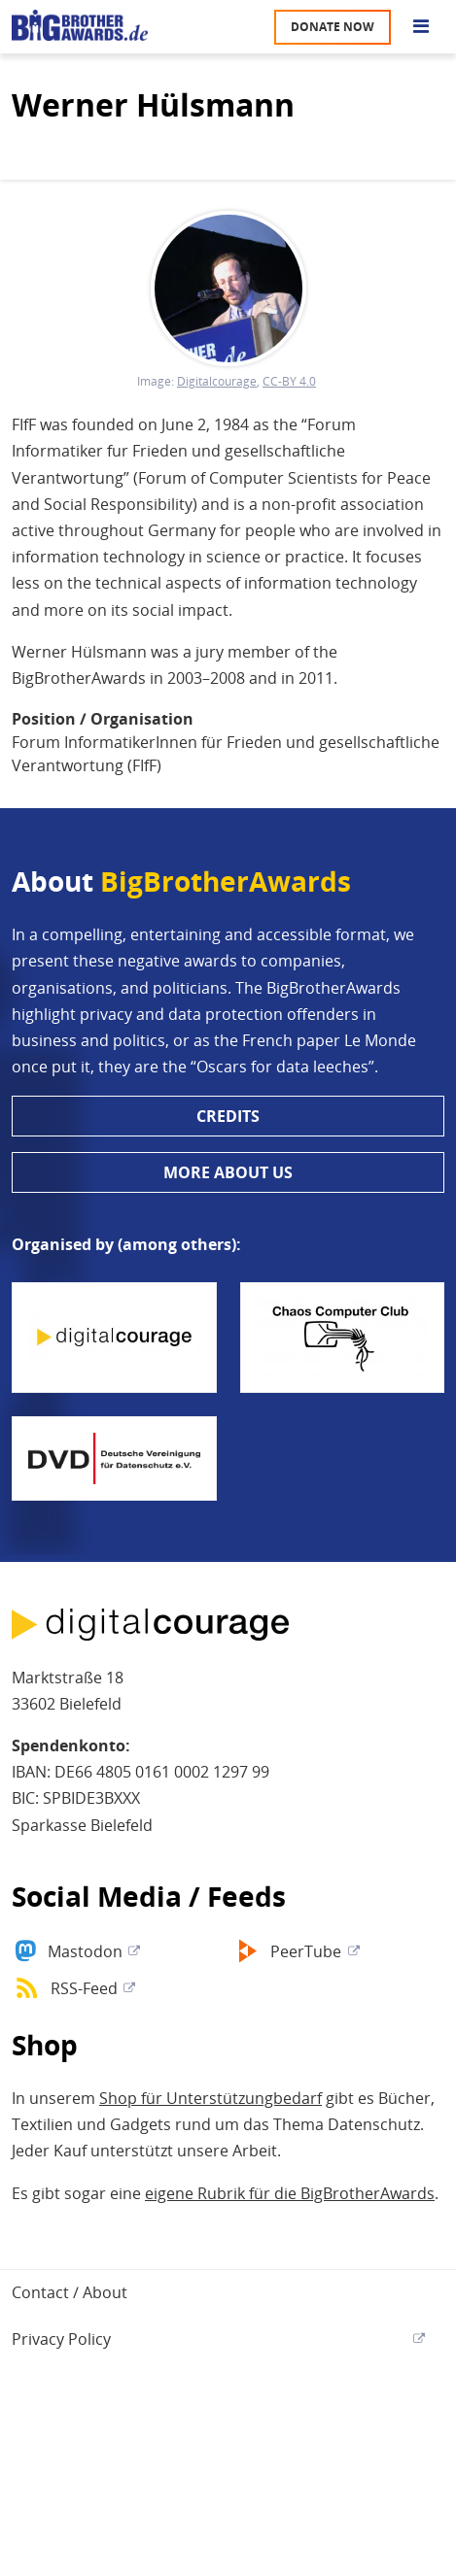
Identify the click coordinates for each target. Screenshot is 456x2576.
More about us (228, 1172)
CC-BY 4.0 (289, 382)
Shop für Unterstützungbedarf (210, 2098)
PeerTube (305, 1951)
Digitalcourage (217, 382)
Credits (228, 1116)
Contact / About (69, 2292)
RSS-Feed (84, 1988)
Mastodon (85, 1951)
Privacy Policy (61, 2339)
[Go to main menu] (421, 27)
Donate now (332, 26)
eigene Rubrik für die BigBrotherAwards (290, 2193)
